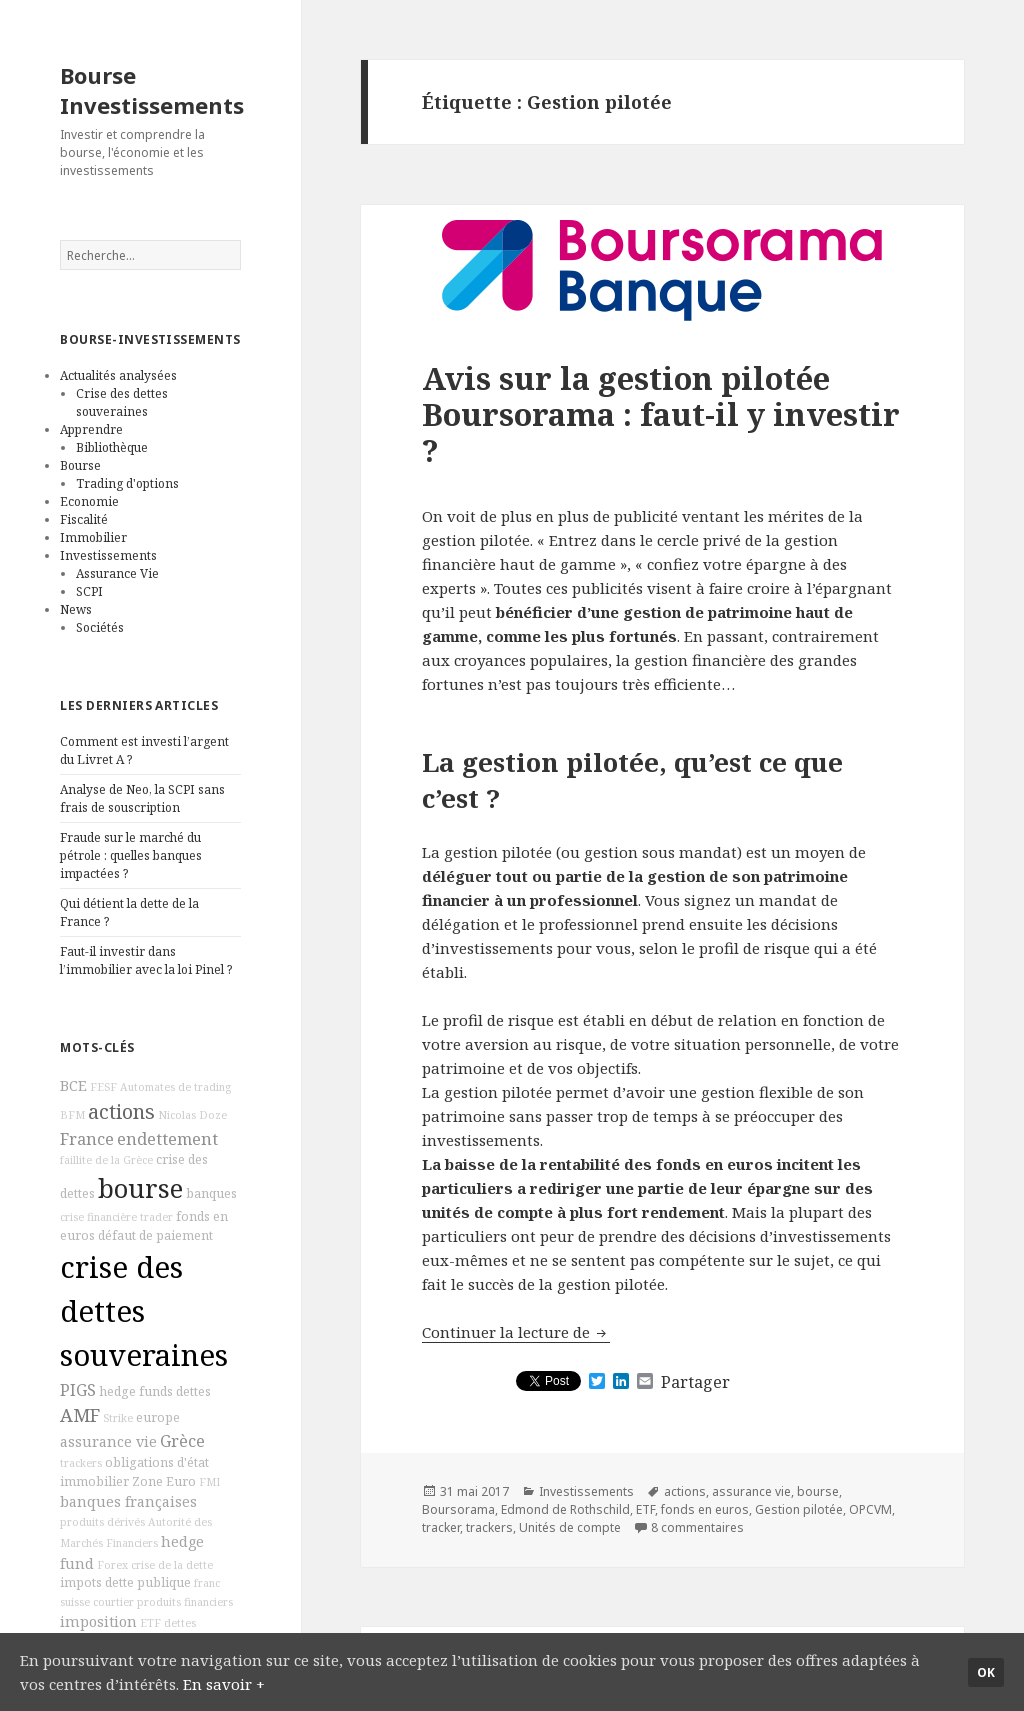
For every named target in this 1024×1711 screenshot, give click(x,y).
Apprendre (91, 429)
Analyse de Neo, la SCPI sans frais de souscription (142, 798)
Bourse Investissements (152, 90)
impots (81, 1582)
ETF (150, 1623)
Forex (112, 1565)
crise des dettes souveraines (144, 1311)
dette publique (148, 1582)
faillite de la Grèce (106, 1160)
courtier (113, 1602)
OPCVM (870, 1509)
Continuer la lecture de (516, 1332)
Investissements (108, 555)
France (87, 1139)
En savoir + (224, 1684)
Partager (695, 1382)
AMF (80, 1415)
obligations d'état (157, 1462)
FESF (103, 1087)
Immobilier (93, 537)
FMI (209, 1482)
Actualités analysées (118, 375)
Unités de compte (570, 1527)
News (76, 609)
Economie (89, 501)
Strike (118, 1418)
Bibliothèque (112, 447)
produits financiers (185, 1602)
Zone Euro (164, 1481)
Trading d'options (127, 483)
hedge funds (136, 1391)
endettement (167, 1139)
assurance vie (108, 1441)
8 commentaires (697, 1527)
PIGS (78, 1390)
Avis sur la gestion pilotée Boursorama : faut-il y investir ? (661, 414)
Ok (986, 1672)
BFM (72, 1115)
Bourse (80, 465)
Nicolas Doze (192, 1115)
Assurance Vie (117, 573)
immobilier (94, 1481)
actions (121, 1111)
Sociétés (100, 627)
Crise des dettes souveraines (122, 402)
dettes (193, 1391)
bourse (140, 1188)
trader (156, 1217)
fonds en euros (705, 1509)
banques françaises (128, 1501)
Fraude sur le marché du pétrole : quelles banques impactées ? (131, 855)
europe (158, 1417)
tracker (441, 1527)
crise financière (98, 1217)
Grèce (182, 1441)
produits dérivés (102, 1522)
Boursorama (458, 1509)
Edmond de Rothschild (565, 1509)
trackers (81, 1463)
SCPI (89, 591)
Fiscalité (84, 519)
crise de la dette (172, 1565)
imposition (98, 1621)
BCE (73, 1085)
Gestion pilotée (799, 1509)
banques (211, 1193)
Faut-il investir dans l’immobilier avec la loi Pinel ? (146, 960)
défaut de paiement (155, 1235)
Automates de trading (175, 1087)
